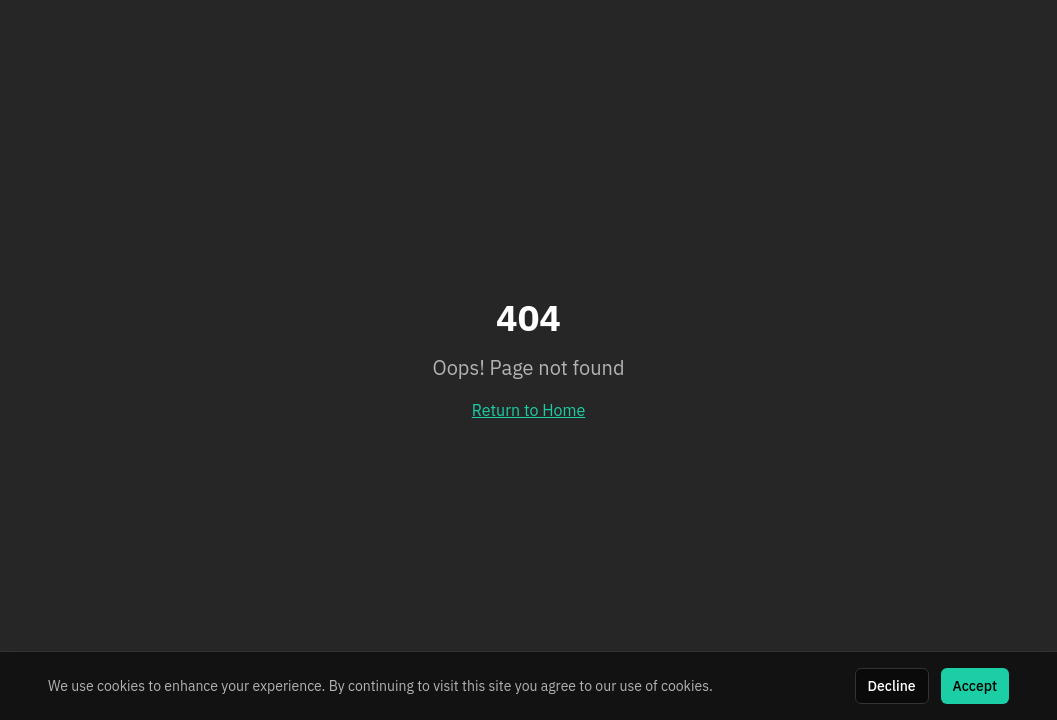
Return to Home (529, 410)
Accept (975, 686)
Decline (892, 686)
